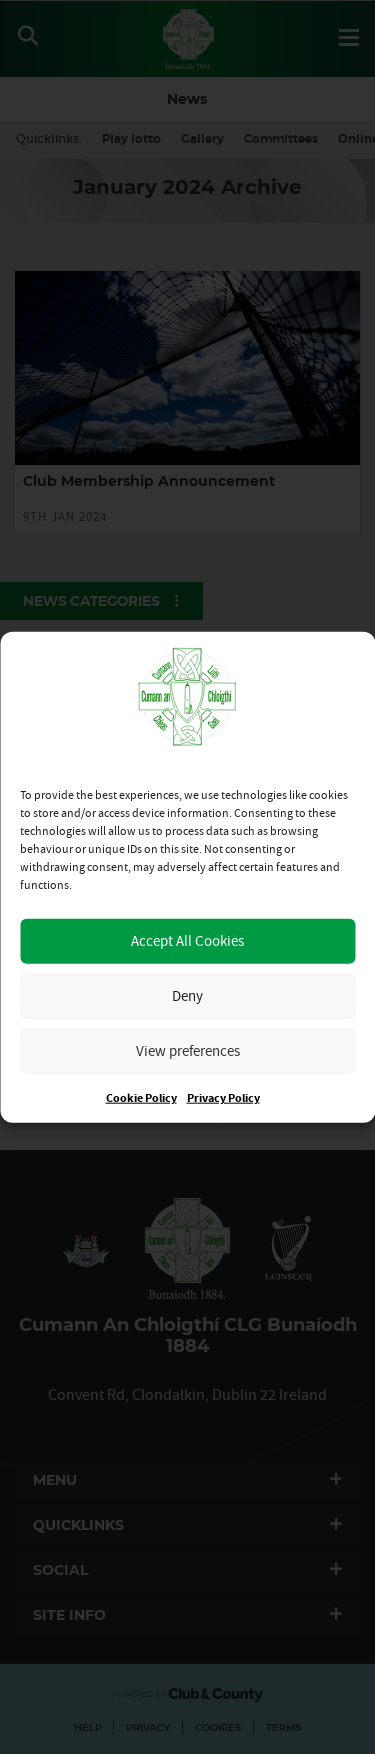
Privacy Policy (223, 1097)
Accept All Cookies (187, 940)
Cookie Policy (141, 1097)
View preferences (188, 1050)
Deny (187, 995)
